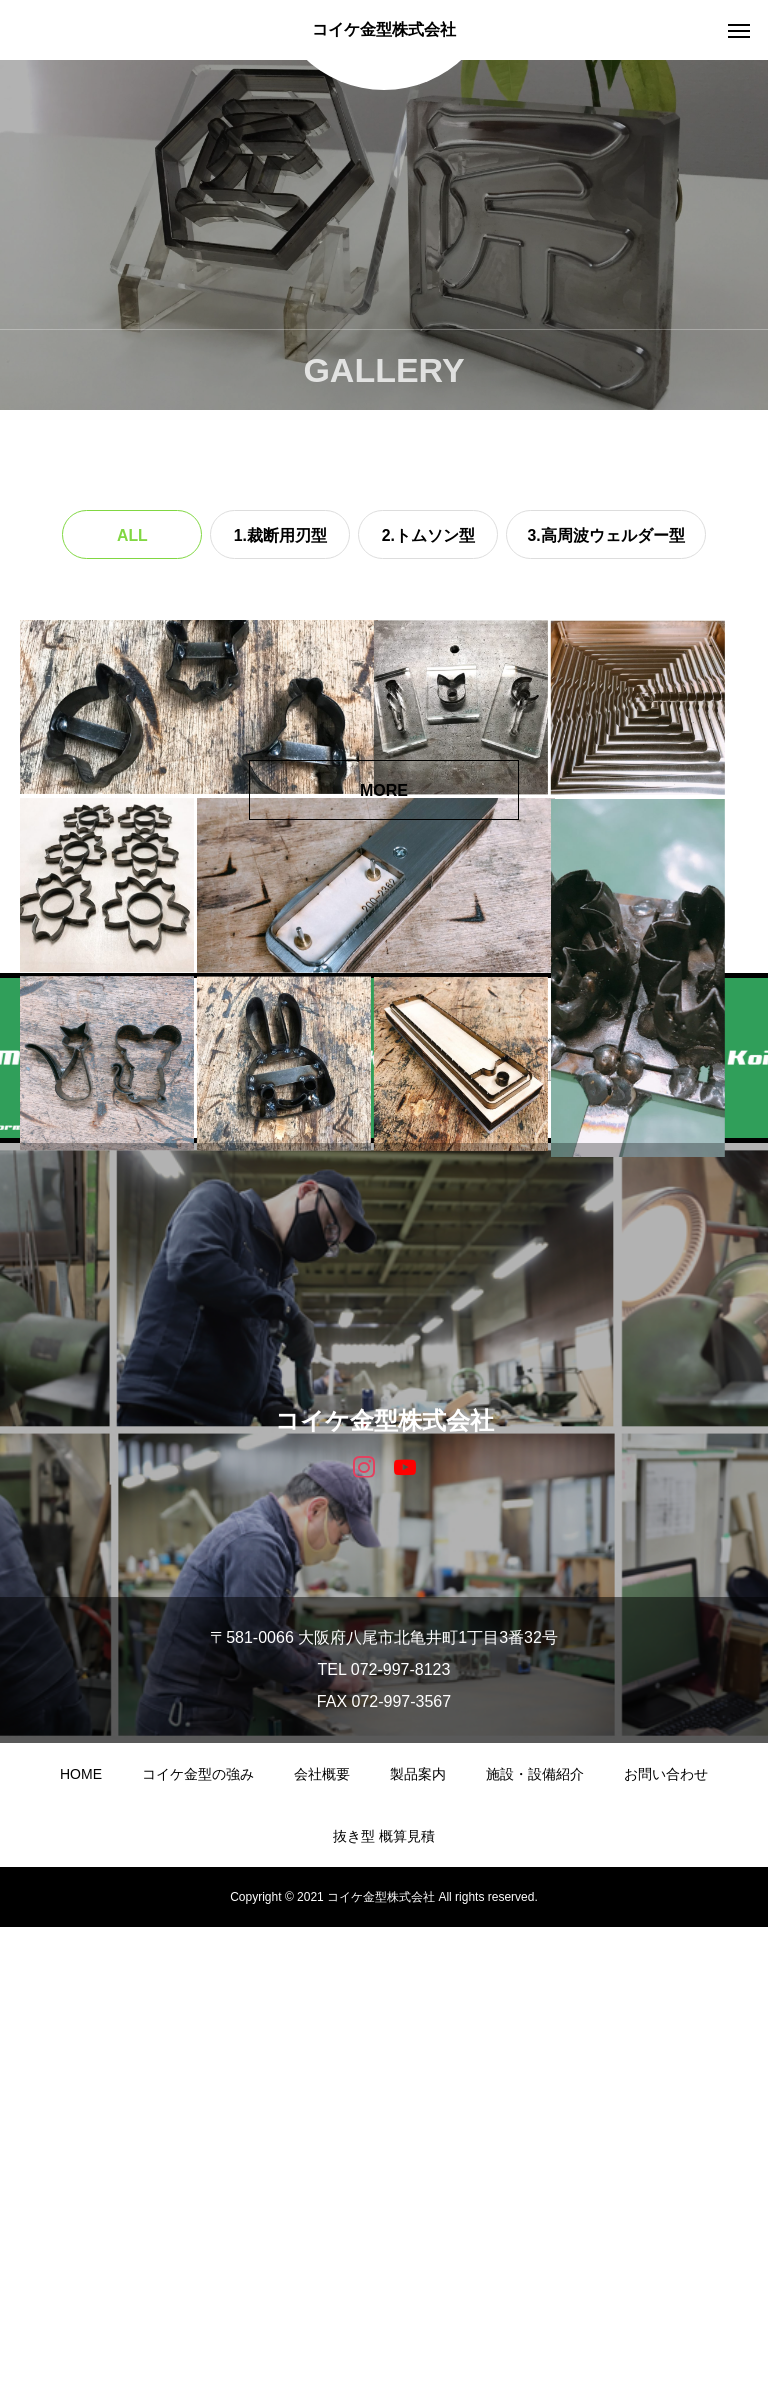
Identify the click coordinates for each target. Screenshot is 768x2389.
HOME (81, 2236)
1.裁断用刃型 (280, 535)
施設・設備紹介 (535, 2236)
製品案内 (418, 2236)
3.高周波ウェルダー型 (605, 535)
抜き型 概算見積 (384, 2298)
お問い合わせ (666, 2236)
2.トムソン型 (428, 535)
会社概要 (322, 2236)
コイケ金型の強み (198, 2236)
